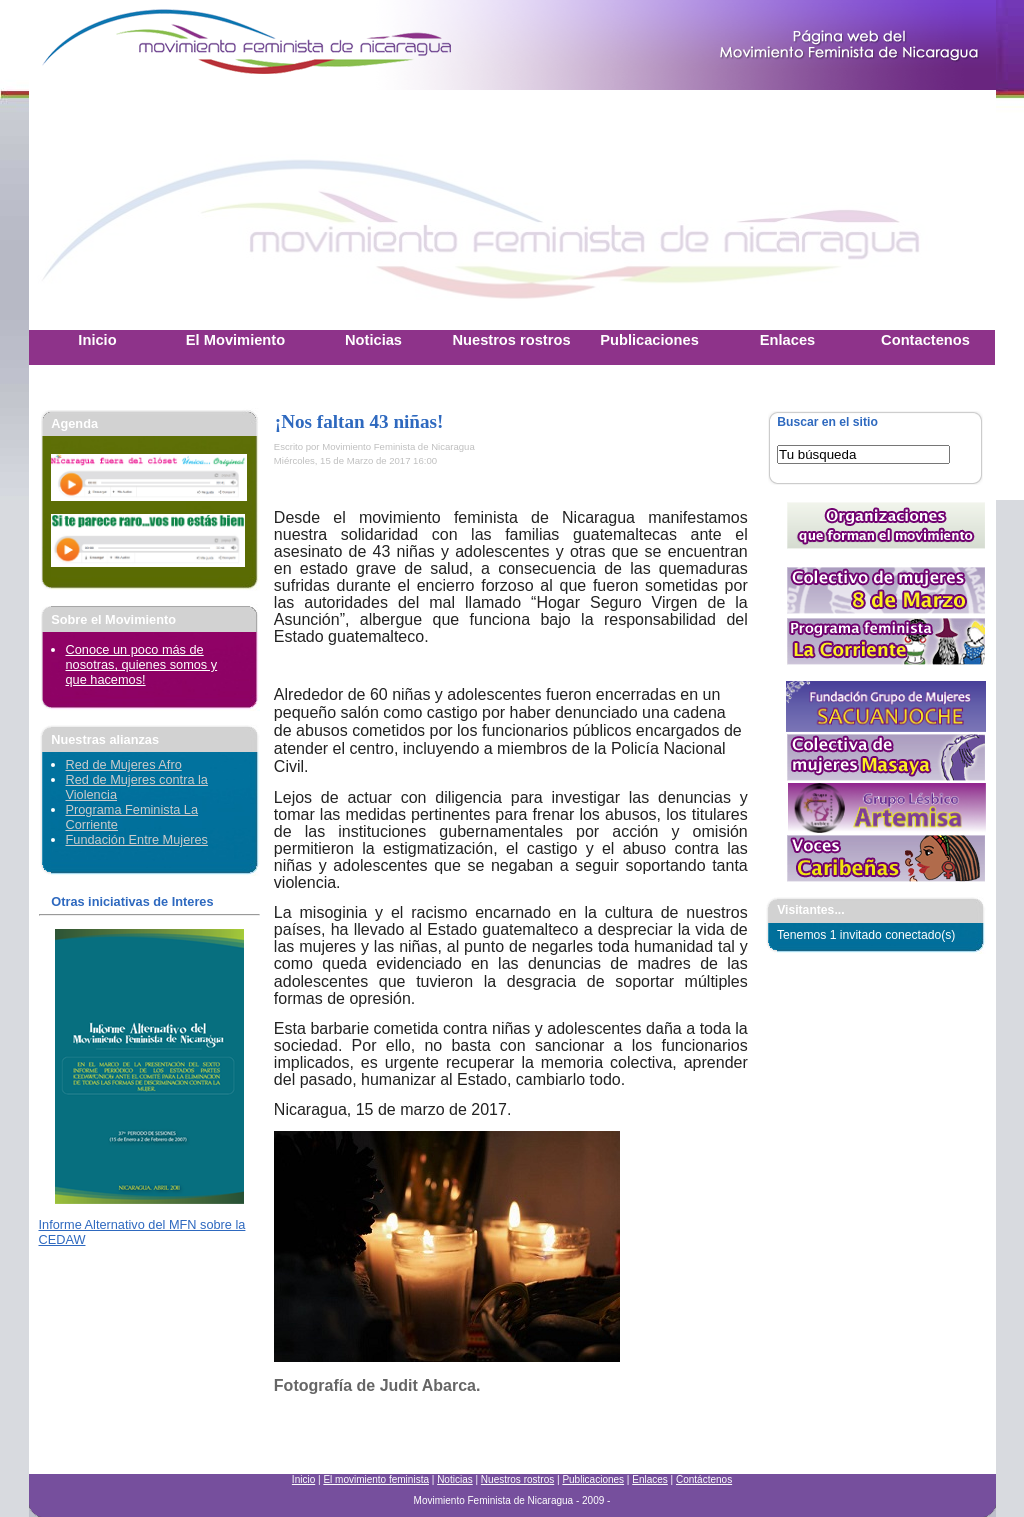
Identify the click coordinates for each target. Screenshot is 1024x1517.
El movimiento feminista (376, 1479)
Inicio (303, 1479)
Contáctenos (704, 1479)
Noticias (455, 1479)
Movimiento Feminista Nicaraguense (154, 45)
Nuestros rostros (517, 1479)
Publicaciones (593, 1479)
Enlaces (650, 1479)
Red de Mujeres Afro (124, 764)
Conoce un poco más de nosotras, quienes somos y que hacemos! (142, 664)
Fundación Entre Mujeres (137, 839)
